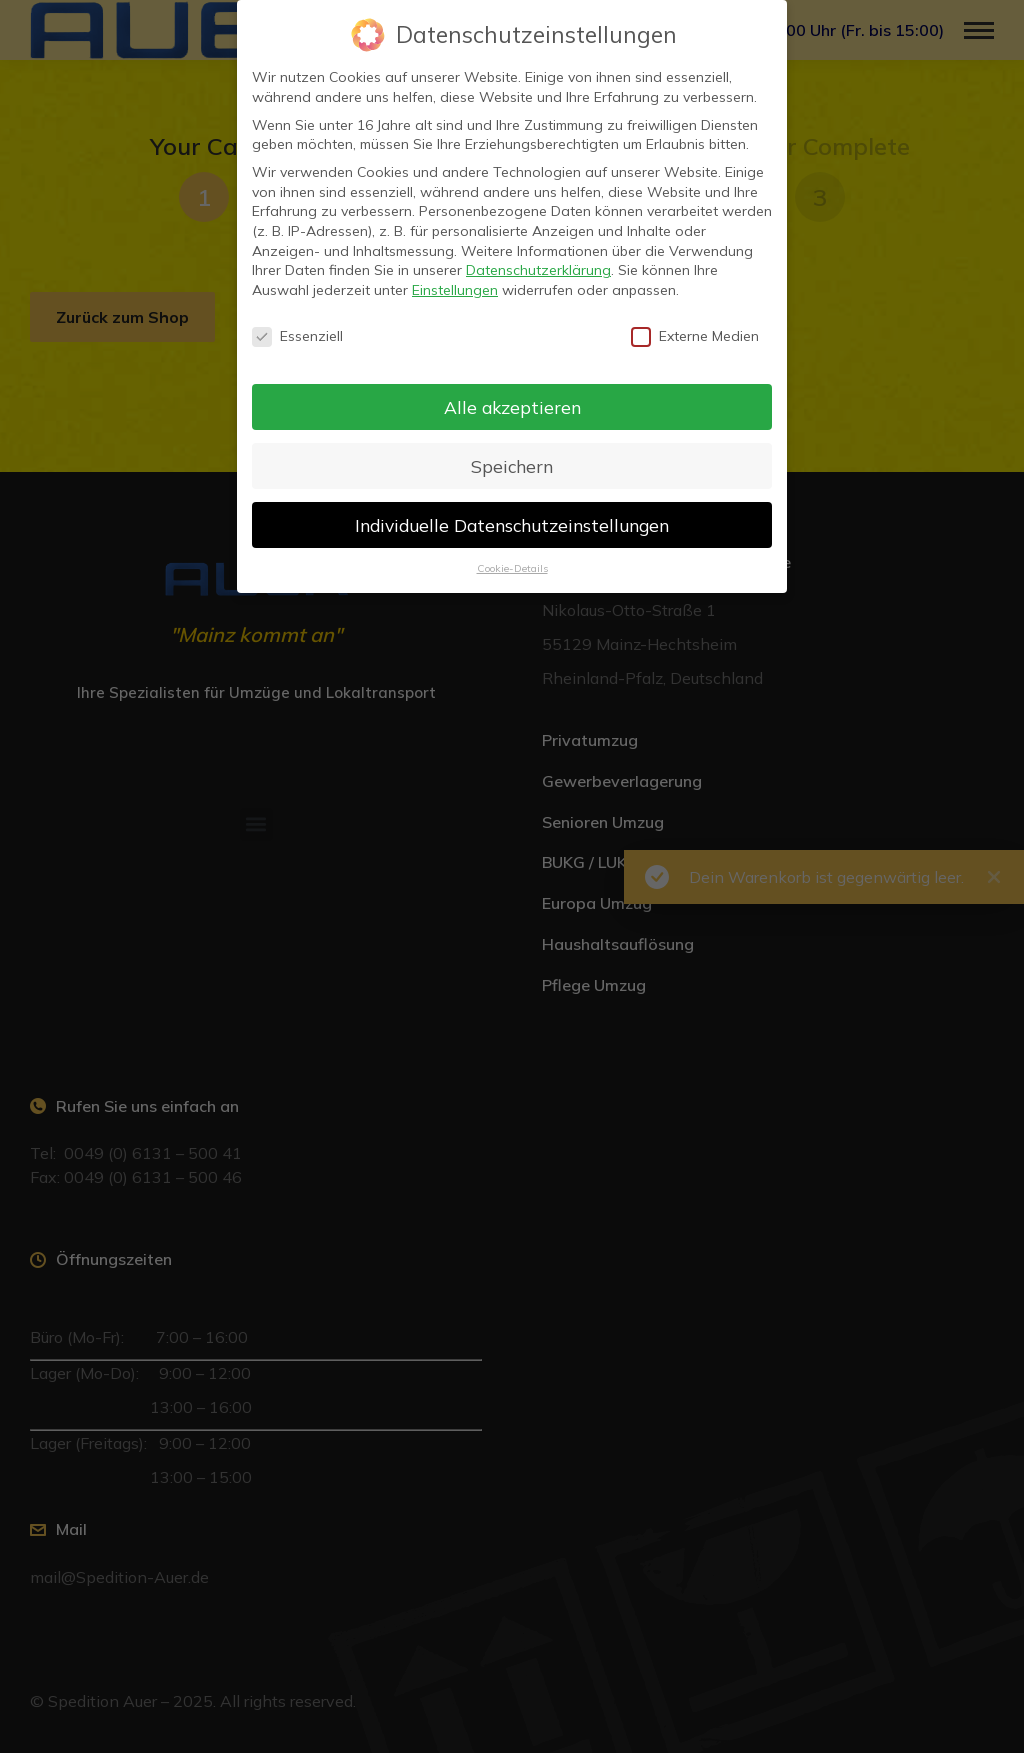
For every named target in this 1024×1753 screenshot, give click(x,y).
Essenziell (297, 336)
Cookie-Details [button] (512, 568)
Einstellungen (455, 290)
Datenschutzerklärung (538, 270)
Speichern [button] (512, 466)
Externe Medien (695, 336)
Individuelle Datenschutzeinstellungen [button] (512, 525)
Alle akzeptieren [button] (512, 407)
